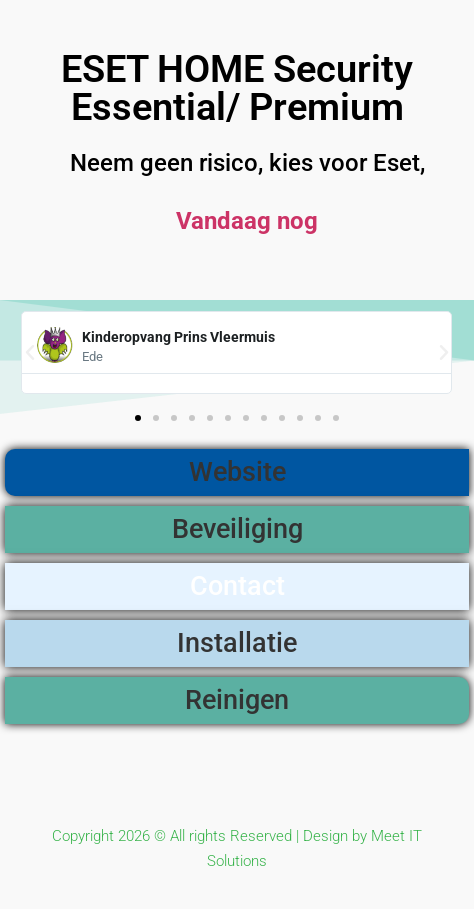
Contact (237, 586)
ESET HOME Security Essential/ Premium (237, 88)
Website (237, 472)
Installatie (237, 643)
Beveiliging (237, 529)
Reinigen (237, 700)
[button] (30, 353)
